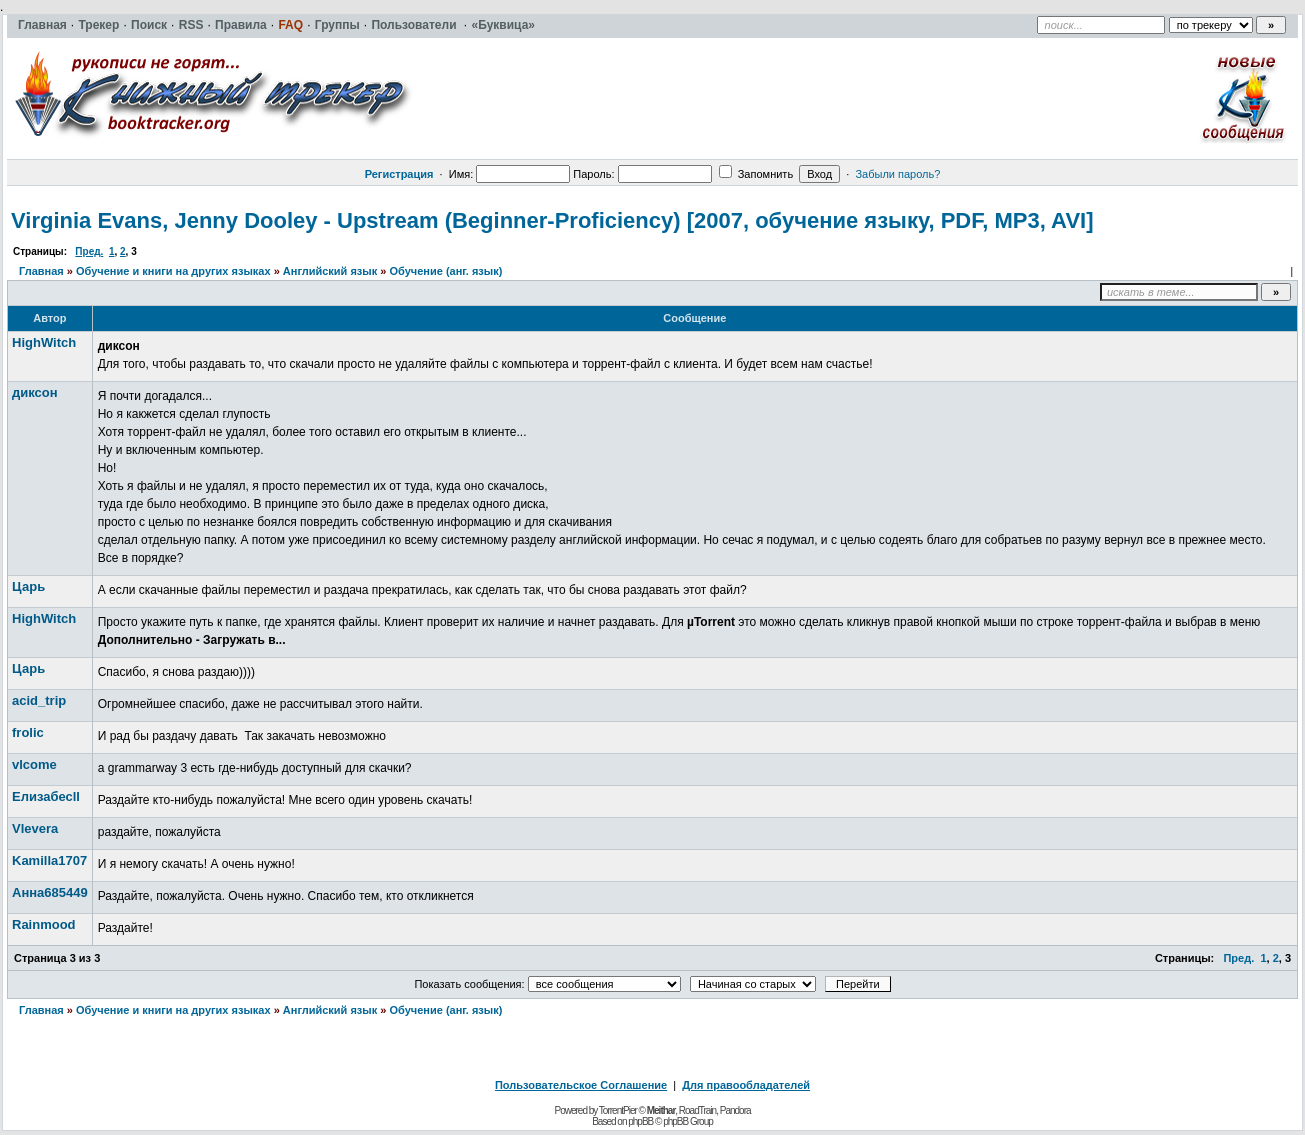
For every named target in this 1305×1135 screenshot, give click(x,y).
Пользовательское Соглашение (581, 1085)
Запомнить (756, 174)
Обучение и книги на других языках (173, 271)
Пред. (89, 251)
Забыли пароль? (897, 174)
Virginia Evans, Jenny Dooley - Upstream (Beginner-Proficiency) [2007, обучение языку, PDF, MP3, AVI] (552, 220)
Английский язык (330, 271)
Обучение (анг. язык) (445, 271)
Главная (41, 271)
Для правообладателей (746, 1085)
